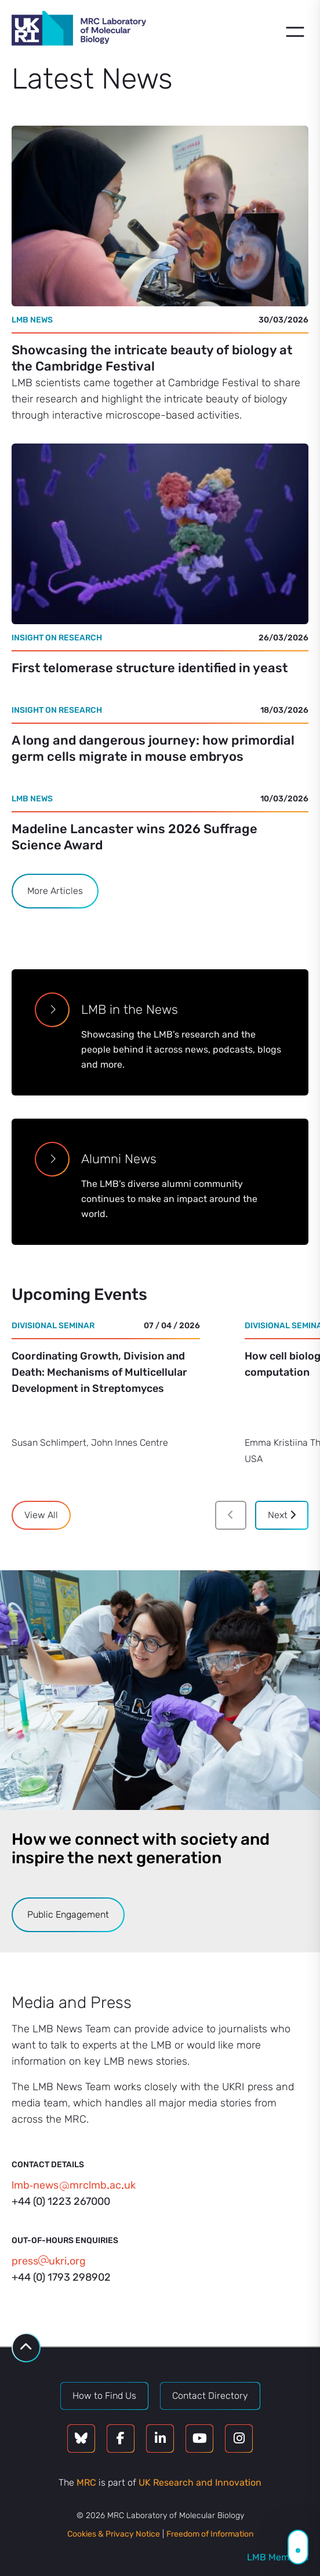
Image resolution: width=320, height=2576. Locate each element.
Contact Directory (210, 2395)
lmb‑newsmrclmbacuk (74, 2185)
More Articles (55, 890)
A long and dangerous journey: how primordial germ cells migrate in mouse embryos (153, 748)
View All (41, 1514)
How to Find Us (104, 2395)
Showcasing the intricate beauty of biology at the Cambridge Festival (152, 358)
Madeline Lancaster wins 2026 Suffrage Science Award (134, 837)
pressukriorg (49, 2261)
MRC (86, 2482)
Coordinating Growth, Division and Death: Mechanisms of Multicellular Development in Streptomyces (99, 1372)
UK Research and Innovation (200, 2482)
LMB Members (277, 2557)
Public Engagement (68, 1914)
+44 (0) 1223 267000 (61, 2201)
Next (282, 1514)
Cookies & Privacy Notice (113, 2534)
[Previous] (230, 1515)
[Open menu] (295, 32)
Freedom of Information (209, 2534)
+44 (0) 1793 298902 (61, 2277)
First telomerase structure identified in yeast (150, 668)
